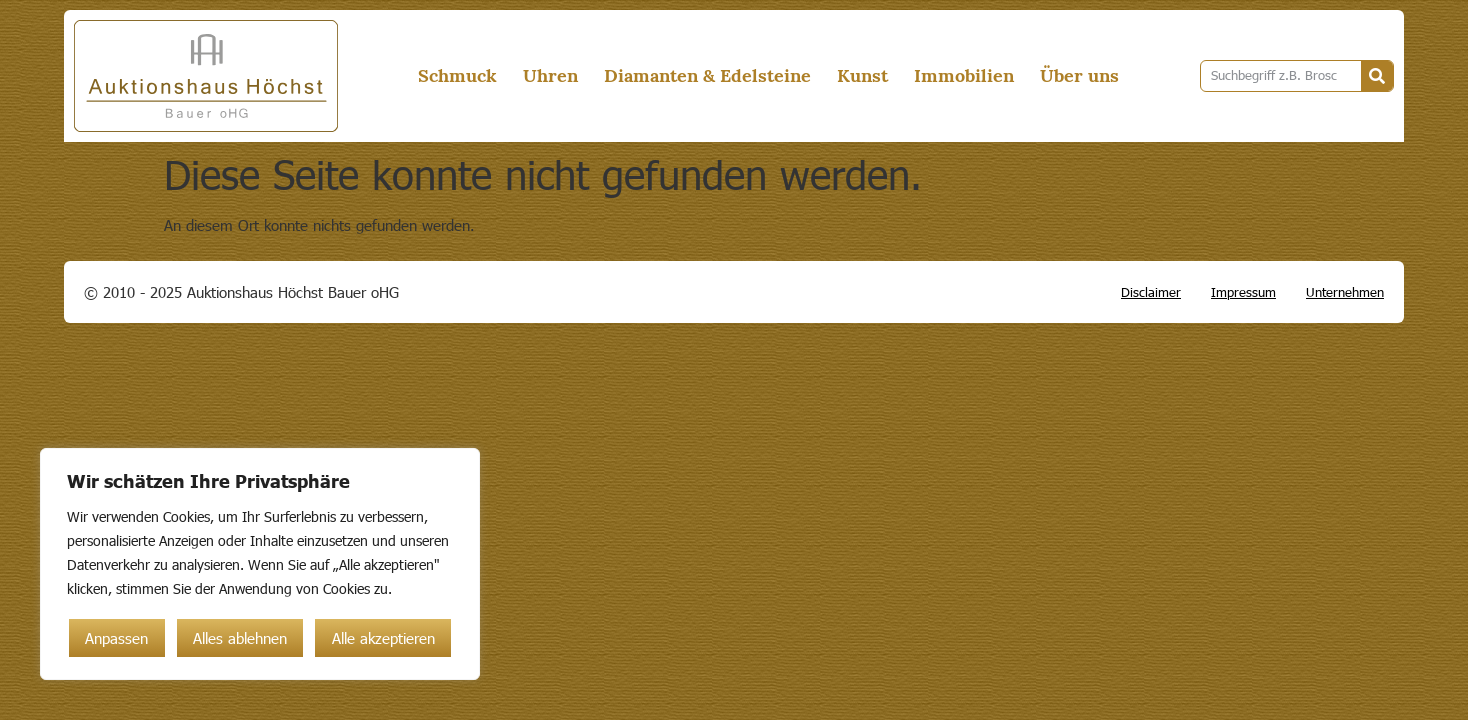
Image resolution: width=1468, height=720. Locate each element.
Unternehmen (1345, 292)
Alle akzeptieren (383, 638)
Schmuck (457, 75)
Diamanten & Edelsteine (707, 75)
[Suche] (1377, 76)
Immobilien (964, 75)
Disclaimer (1151, 292)
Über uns (1079, 75)
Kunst (862, 75)
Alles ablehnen (240, 638)
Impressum (1243, 292)
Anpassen (116, 638)
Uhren (550, 75)
